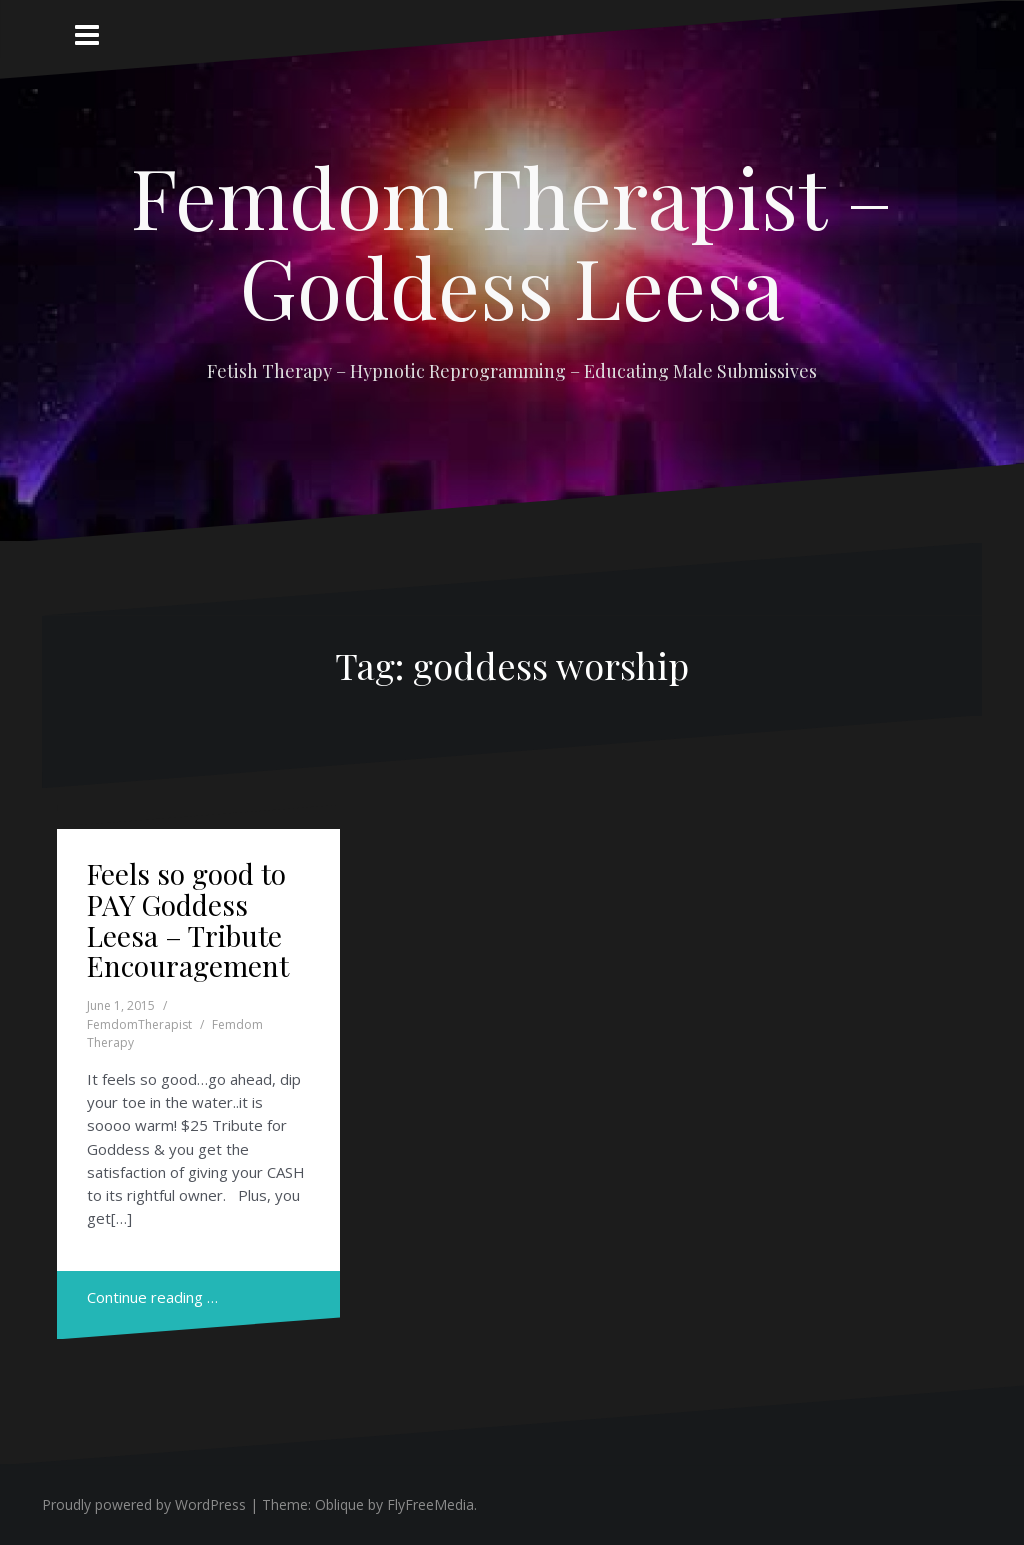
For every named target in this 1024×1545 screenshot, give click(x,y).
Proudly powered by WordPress (144, 1504)
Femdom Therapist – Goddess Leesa (512, 241)
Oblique (339, 1504)
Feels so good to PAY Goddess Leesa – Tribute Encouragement (188, 919)
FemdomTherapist (139, 1024)
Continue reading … (152, 1297)
